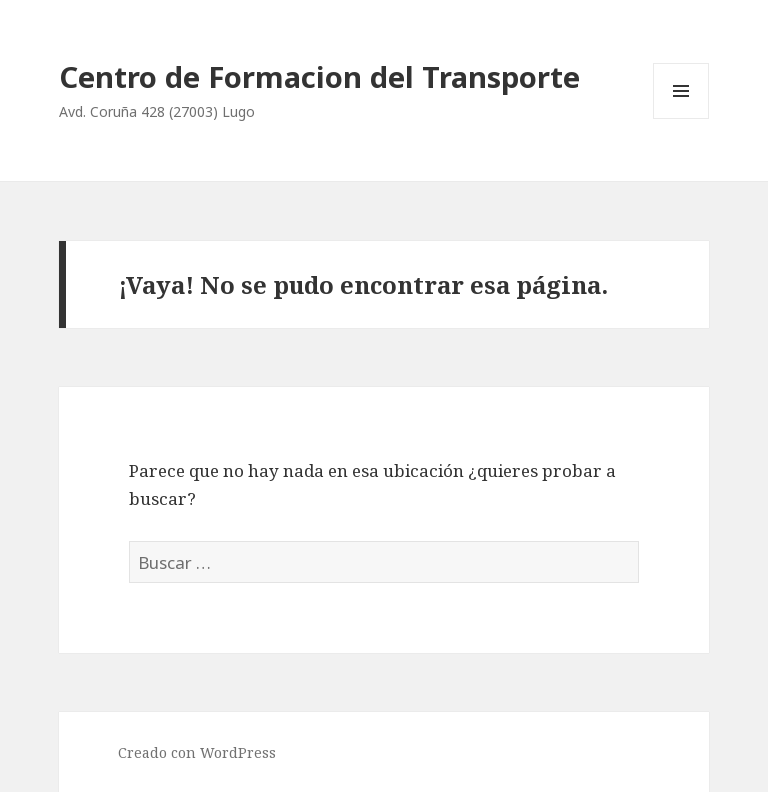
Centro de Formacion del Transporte (319, 76)
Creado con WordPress (197, 752)
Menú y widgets (681, 118)
